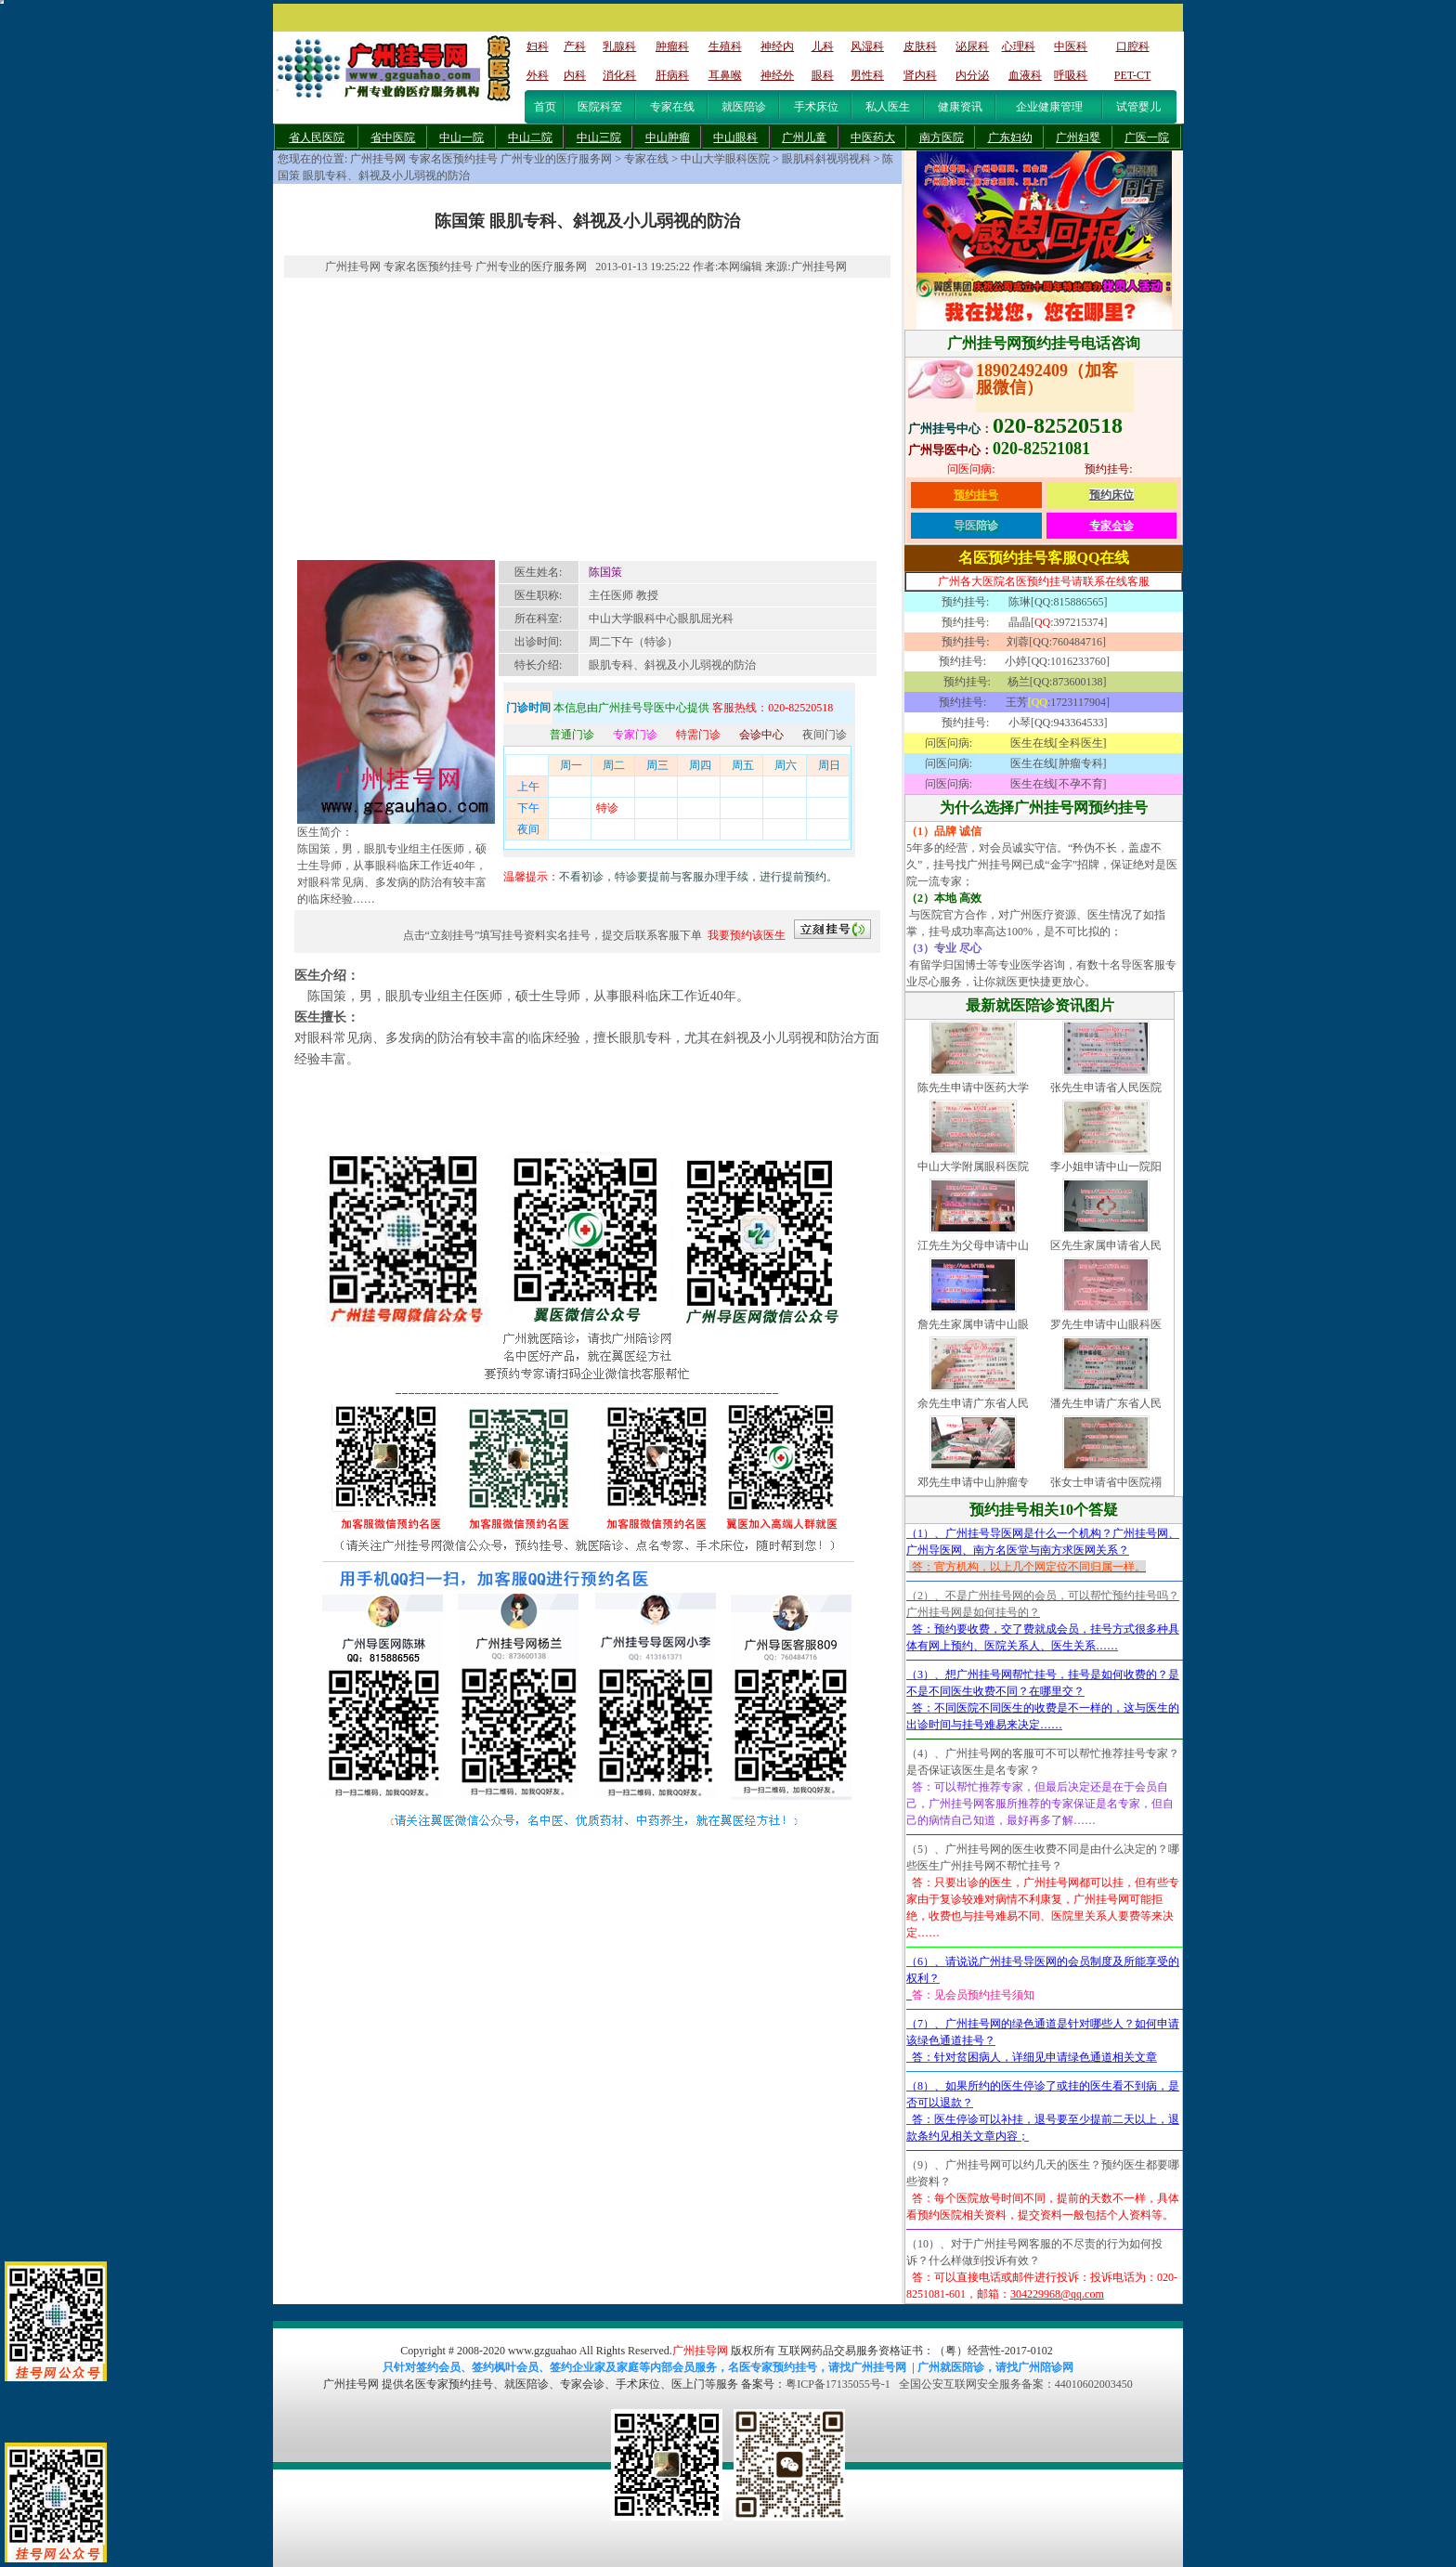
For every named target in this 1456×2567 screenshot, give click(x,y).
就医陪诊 (744, 106)
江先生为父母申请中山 (973, 1245)
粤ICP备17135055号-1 (838, 2384)
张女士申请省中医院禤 (1106, 1482)
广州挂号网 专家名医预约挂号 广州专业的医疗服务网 (481, 158)
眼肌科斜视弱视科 (826, 158)
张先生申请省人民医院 (1106, 1087)
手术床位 (816, 106)
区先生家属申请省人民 (1106, 1245)
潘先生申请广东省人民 (1106, 1403)
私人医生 (887, 106)
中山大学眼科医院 (725, 158)
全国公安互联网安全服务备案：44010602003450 (1016, 2384)
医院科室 (600, 106)
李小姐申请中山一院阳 (1106, 1166)
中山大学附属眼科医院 (973, 1166)
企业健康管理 (1049, 106)
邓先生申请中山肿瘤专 (973, 1482)
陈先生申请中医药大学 (973, 1087)
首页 (545, 106)
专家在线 (672, 106)
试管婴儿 (1138, 106)
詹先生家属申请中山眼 (973, 1324)
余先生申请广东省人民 (973, 1403)
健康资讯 (960, 106)
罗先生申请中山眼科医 (1106, 1324)
